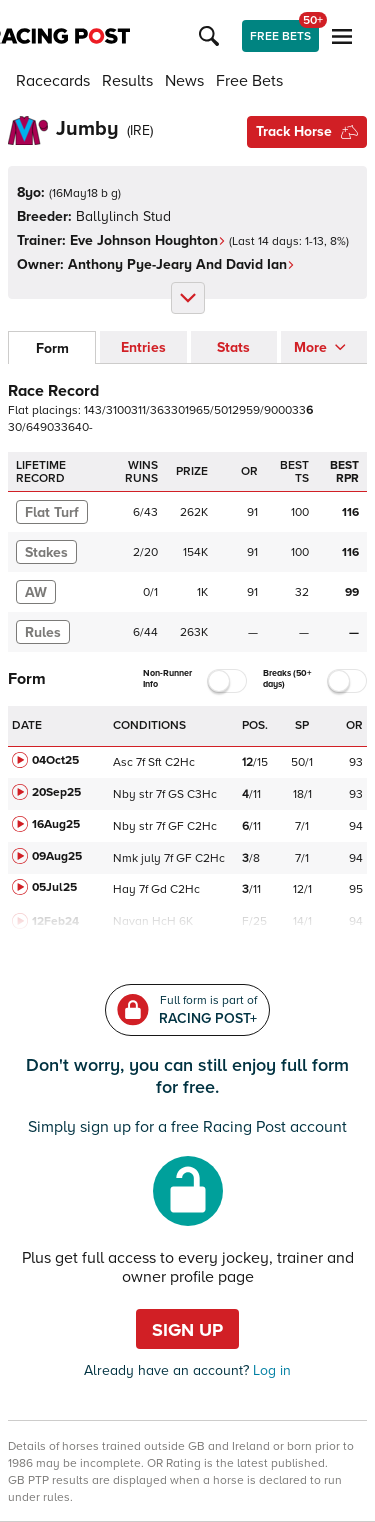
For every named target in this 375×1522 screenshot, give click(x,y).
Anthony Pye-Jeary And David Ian (181, 264)
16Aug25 (56, 824)
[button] (212, 36)
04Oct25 (55, 760)
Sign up (187, 1330)
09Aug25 (57, 856)
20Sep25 (56, 792)
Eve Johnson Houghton (148, 240)
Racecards (53, 81)
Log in (270, 1370)
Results (127, 81)
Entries (143, 347)
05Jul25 (54, 887)
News (184, 81)
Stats (233, 347)
